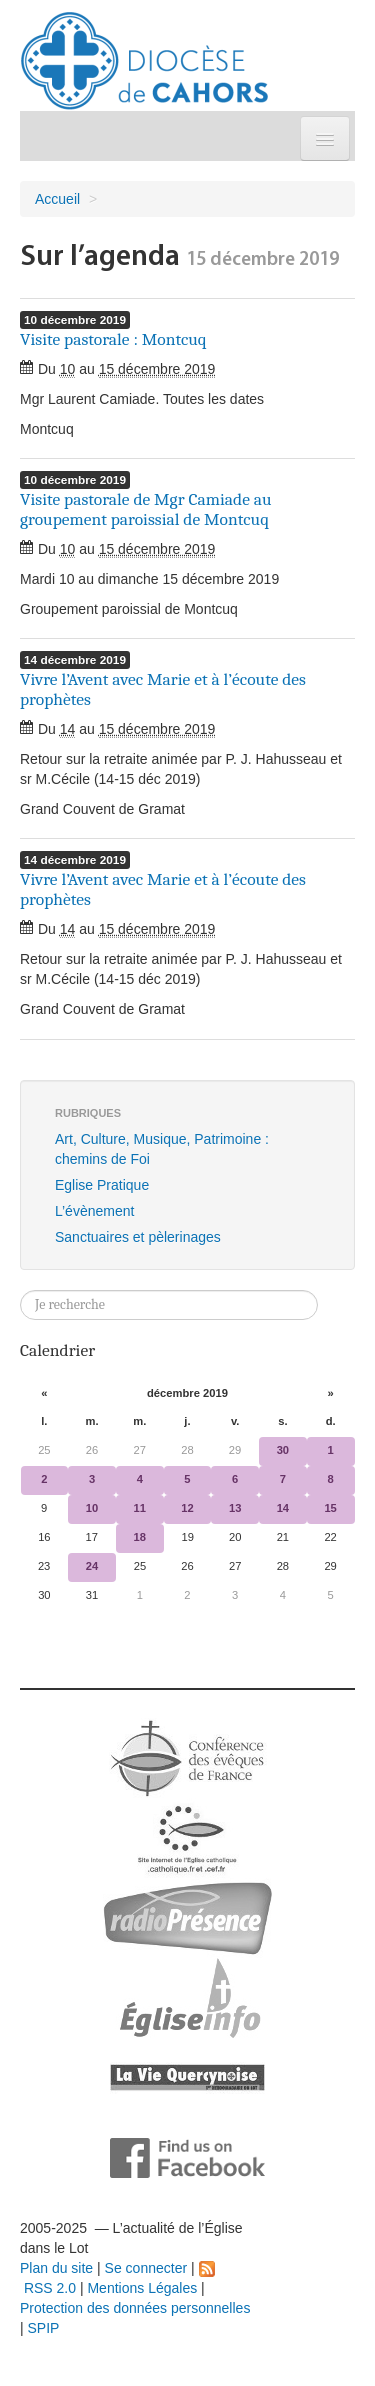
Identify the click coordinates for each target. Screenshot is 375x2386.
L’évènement (94, 1211)
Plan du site (56, 2268)
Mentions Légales (142, 2288)
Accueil (57, 199)
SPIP (44, 2328)
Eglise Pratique (102, 1185)
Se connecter (146, 2268)
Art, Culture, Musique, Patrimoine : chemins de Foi (162, 1149)
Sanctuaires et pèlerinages (138, 1237)
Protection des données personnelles (135, 2308)
